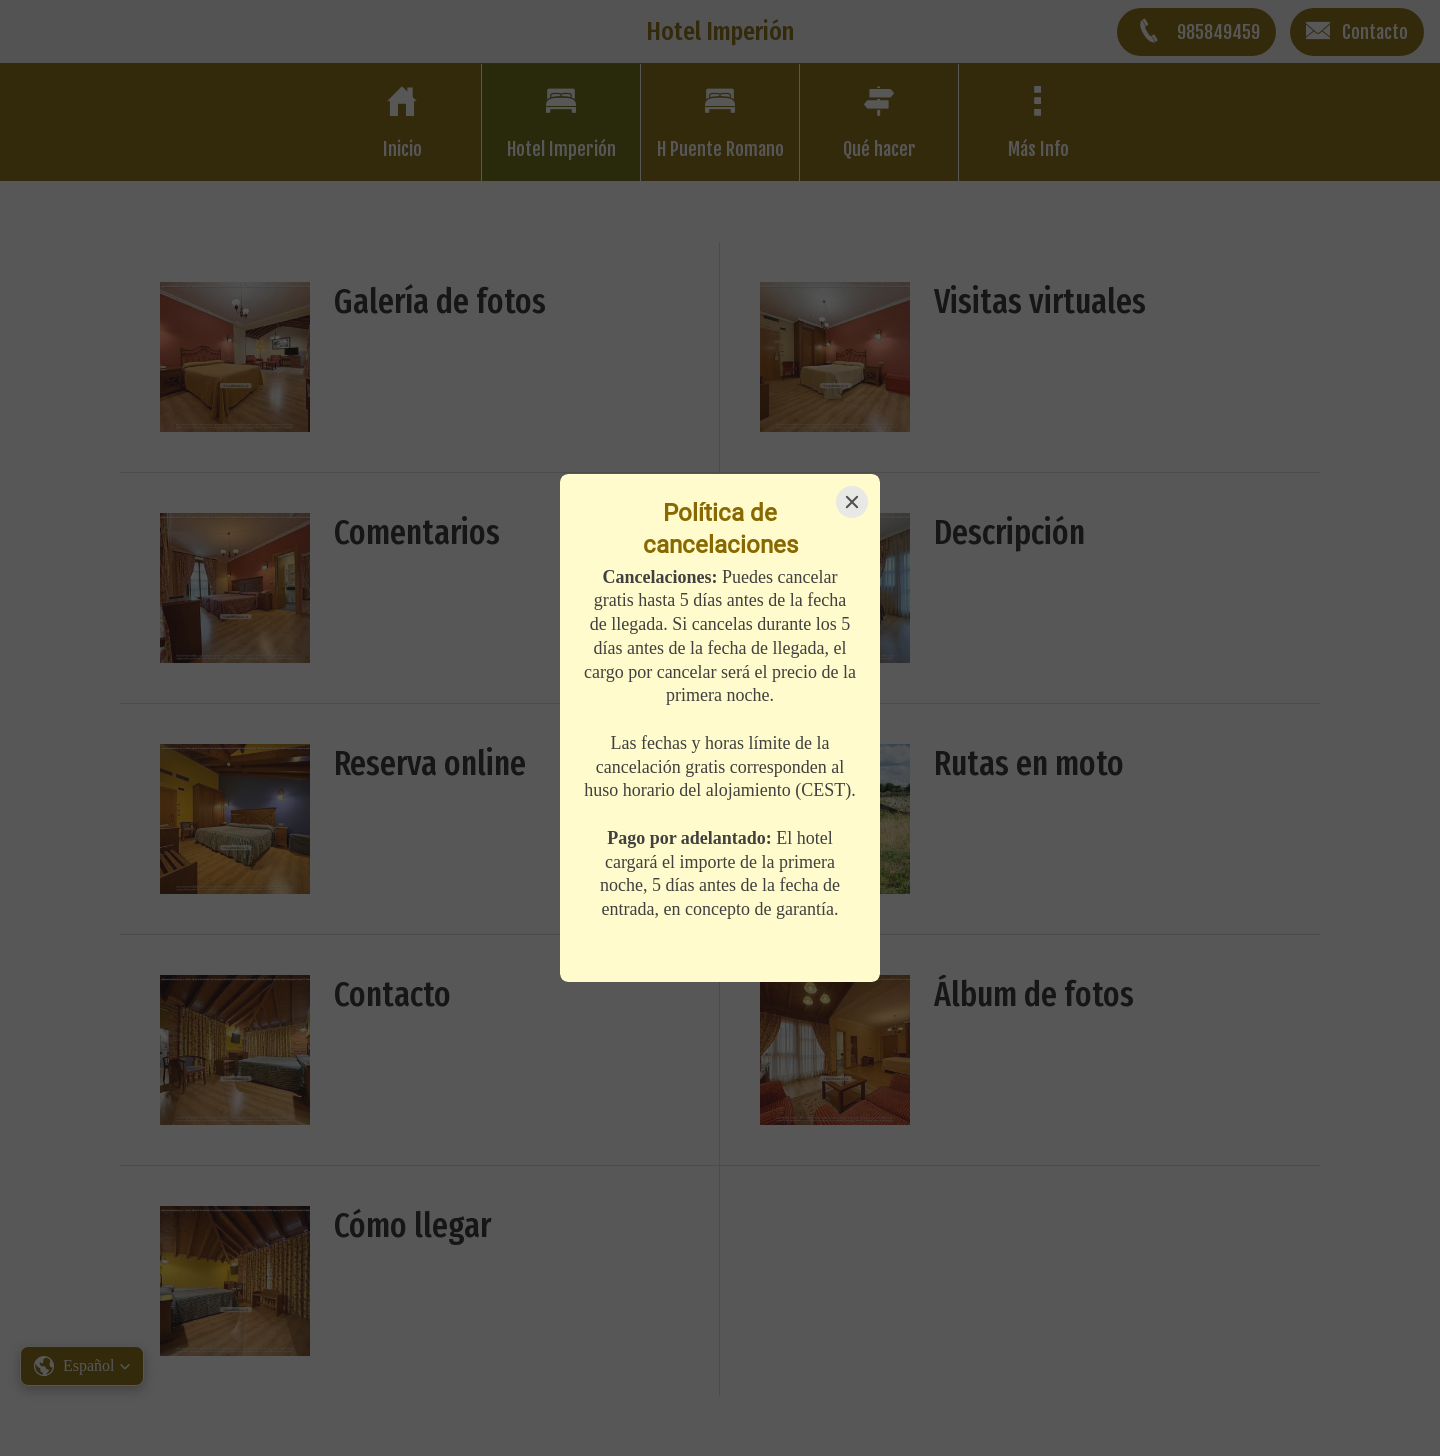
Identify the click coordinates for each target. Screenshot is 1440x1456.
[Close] (852, 502)
